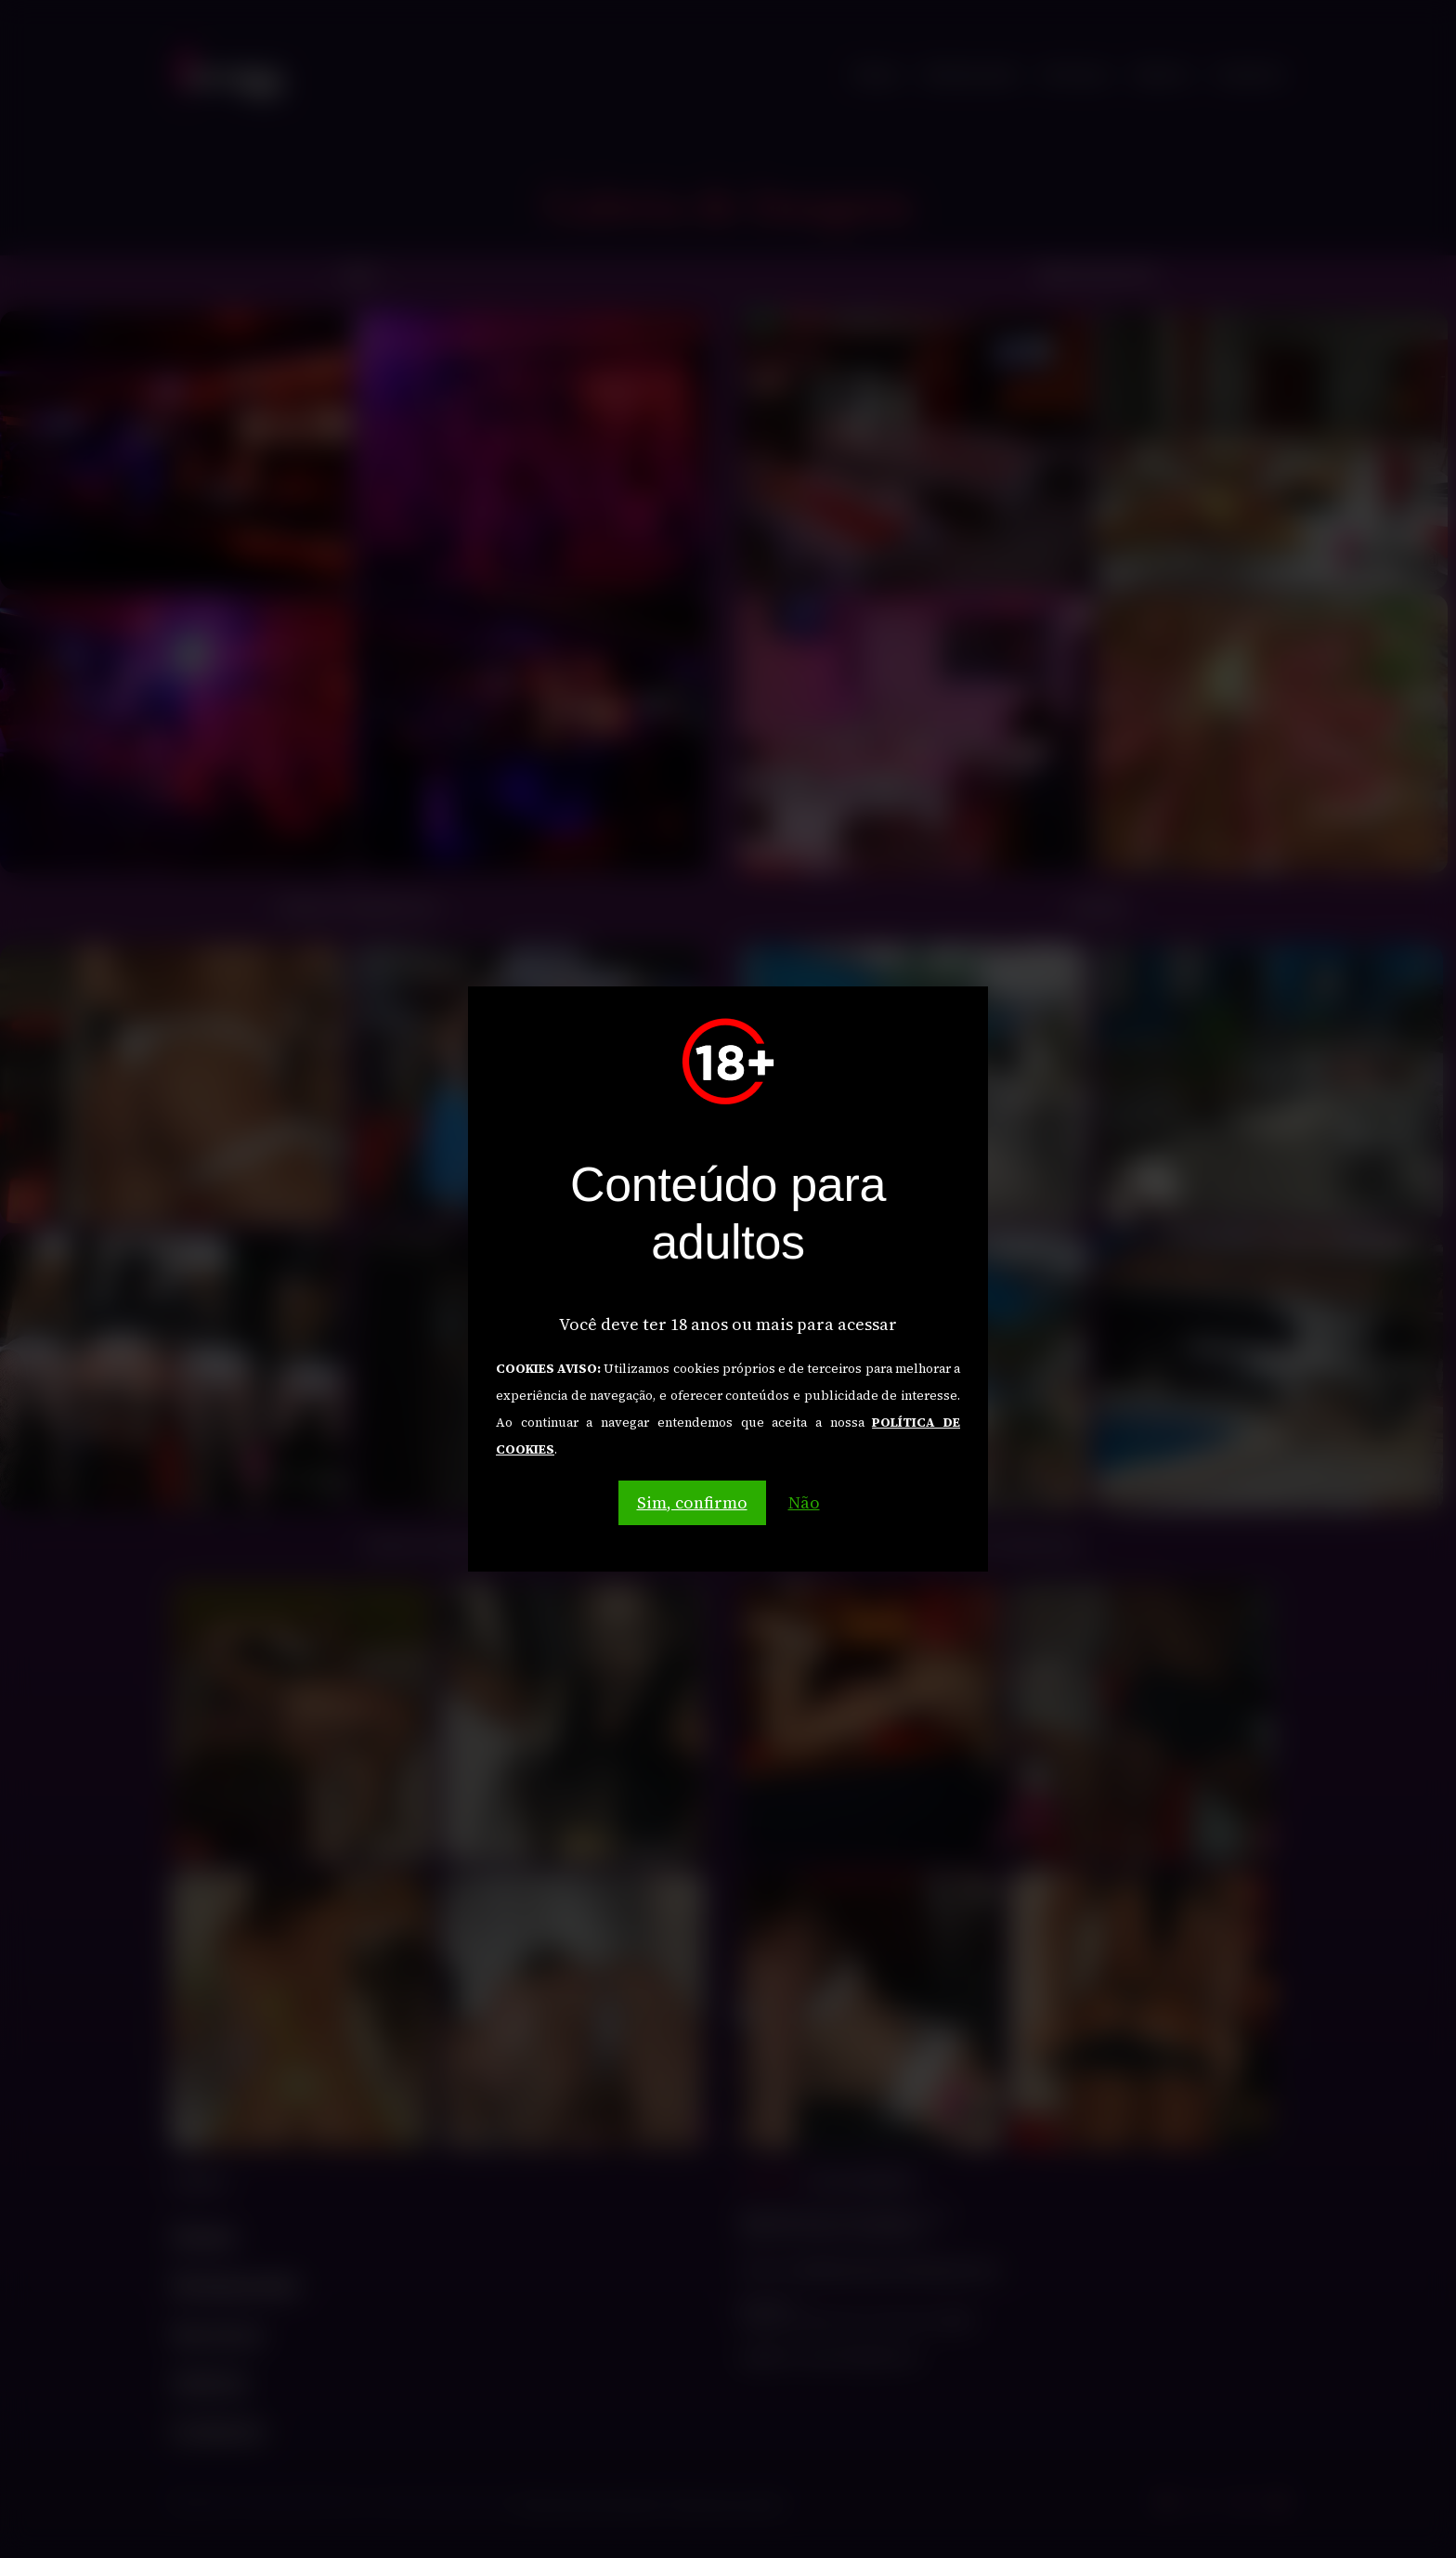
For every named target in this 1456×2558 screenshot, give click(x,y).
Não (804, 1502)
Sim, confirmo (692, 1502)
